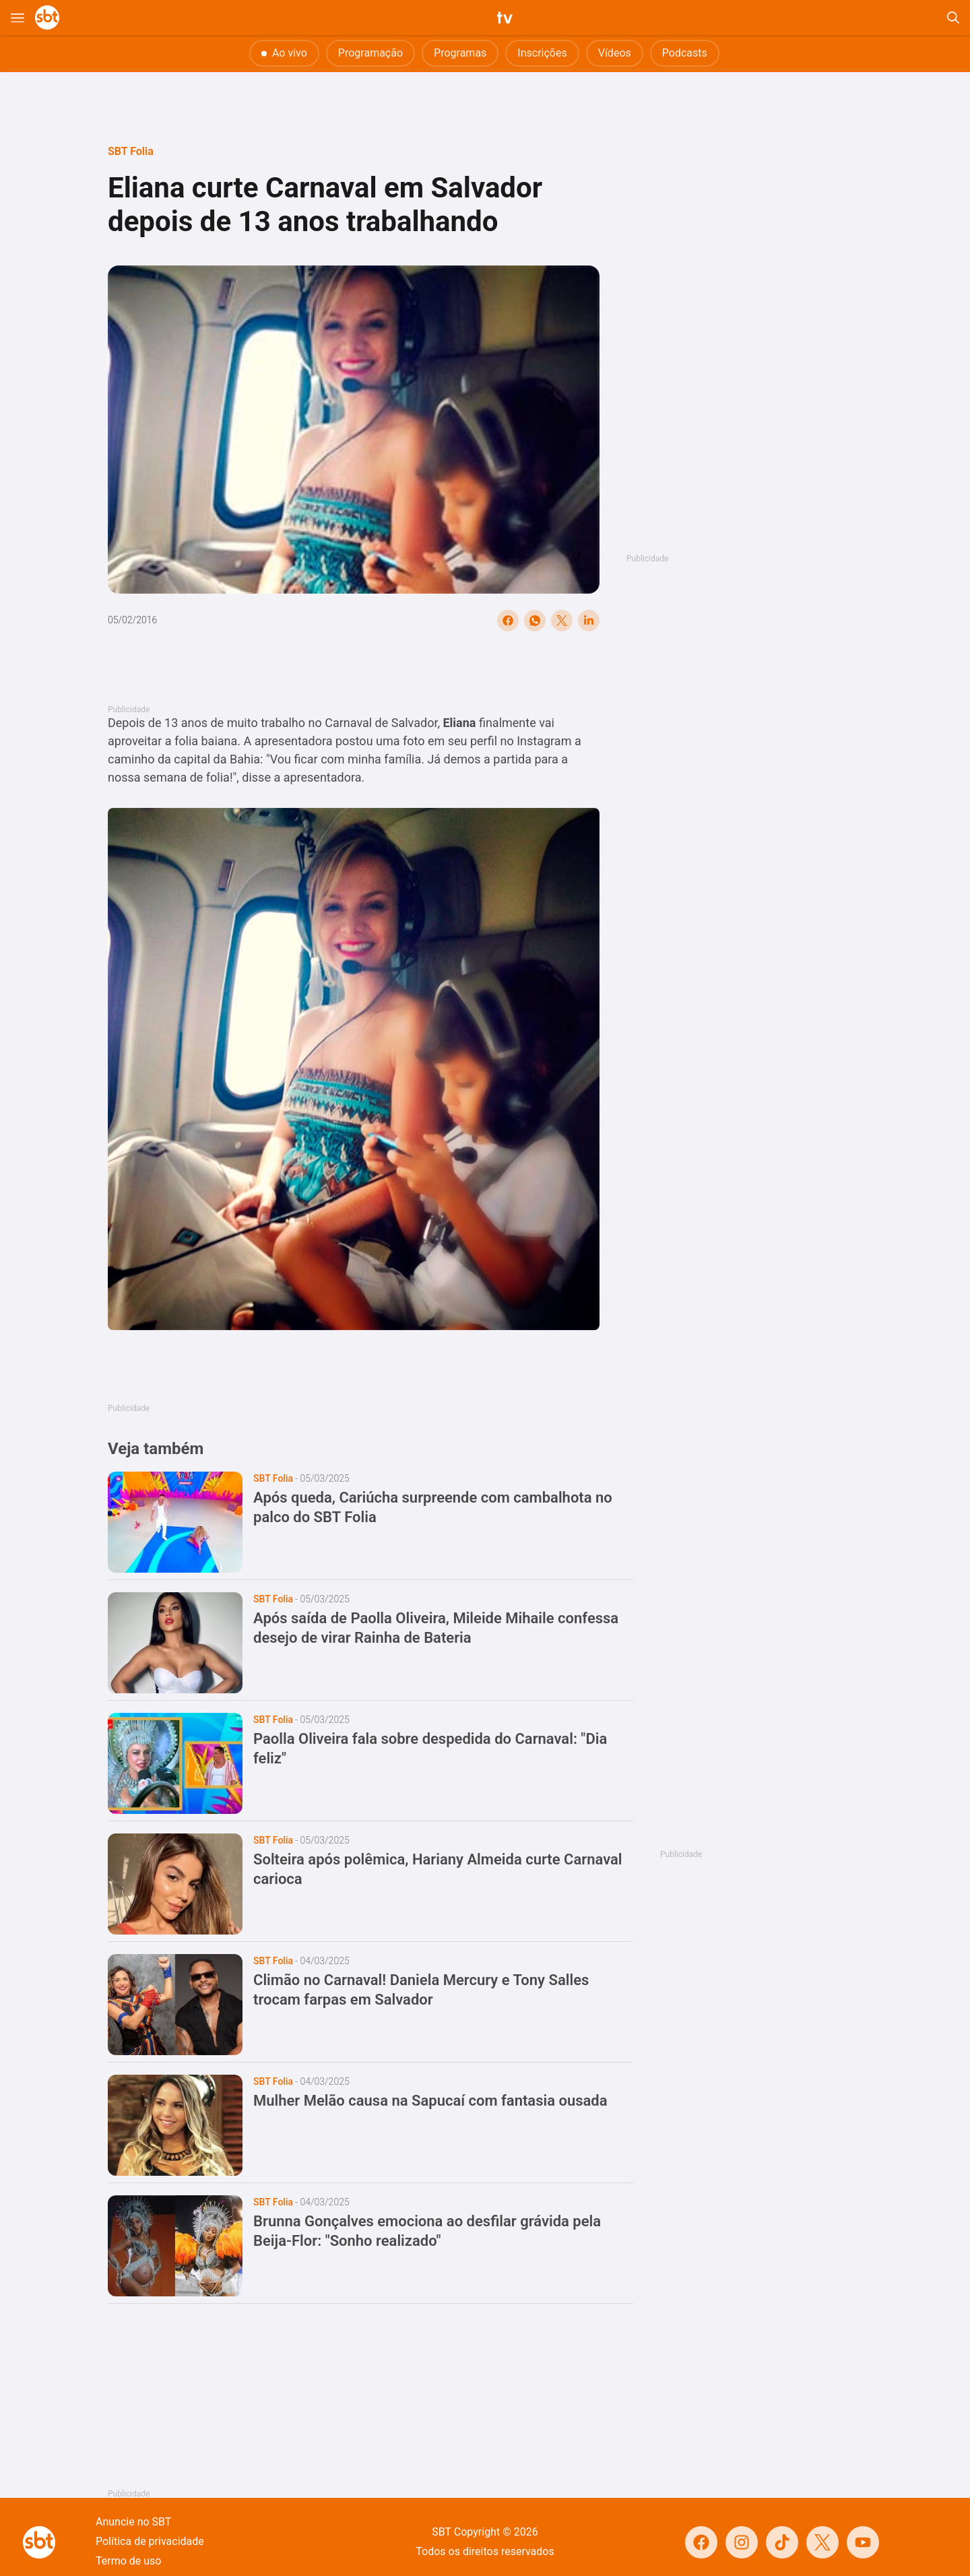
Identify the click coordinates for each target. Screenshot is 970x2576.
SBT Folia (131, 151)
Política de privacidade (150, 2541)
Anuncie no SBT (133, 2521)
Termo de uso (128, 2560)
